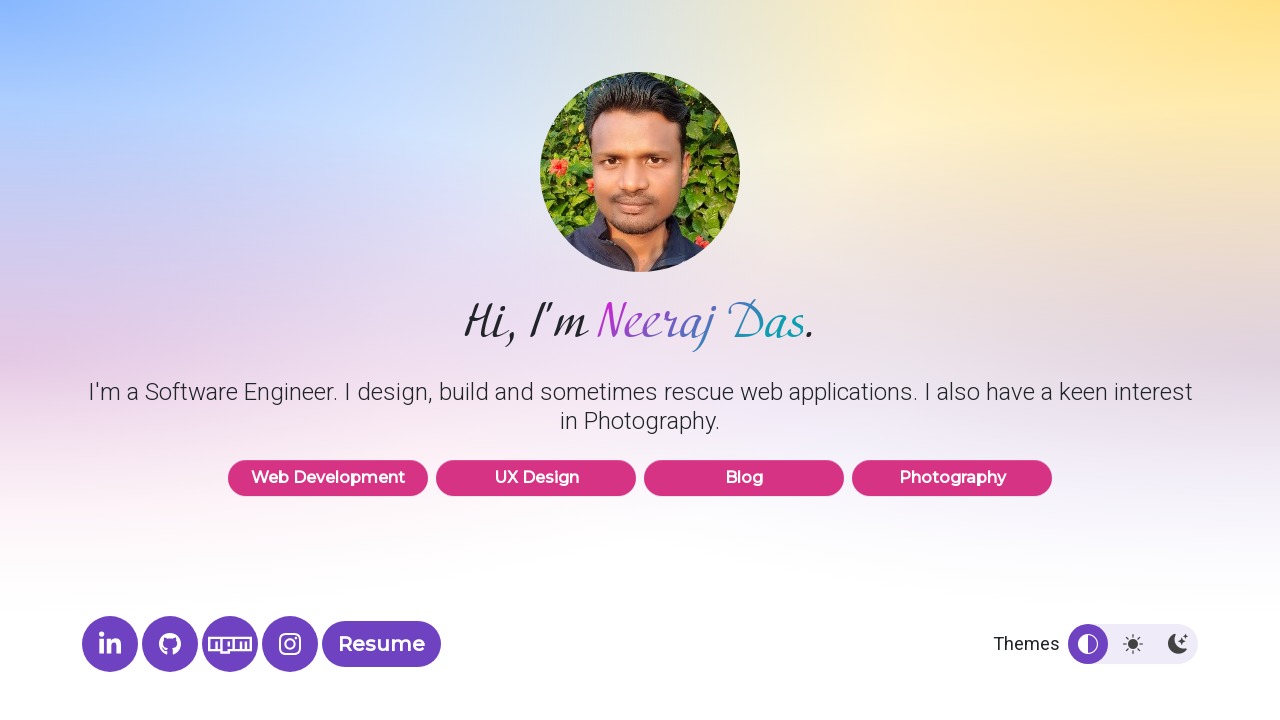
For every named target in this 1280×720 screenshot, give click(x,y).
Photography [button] (952, 478)
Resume (381, 644)
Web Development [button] (328, 478)
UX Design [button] (536, 478)
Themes (1026, 643)
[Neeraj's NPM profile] (230, 644)
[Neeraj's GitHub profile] (170, 644)
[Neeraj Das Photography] (290, 644)
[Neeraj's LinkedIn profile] (110, 644)
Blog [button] (744, 478)
